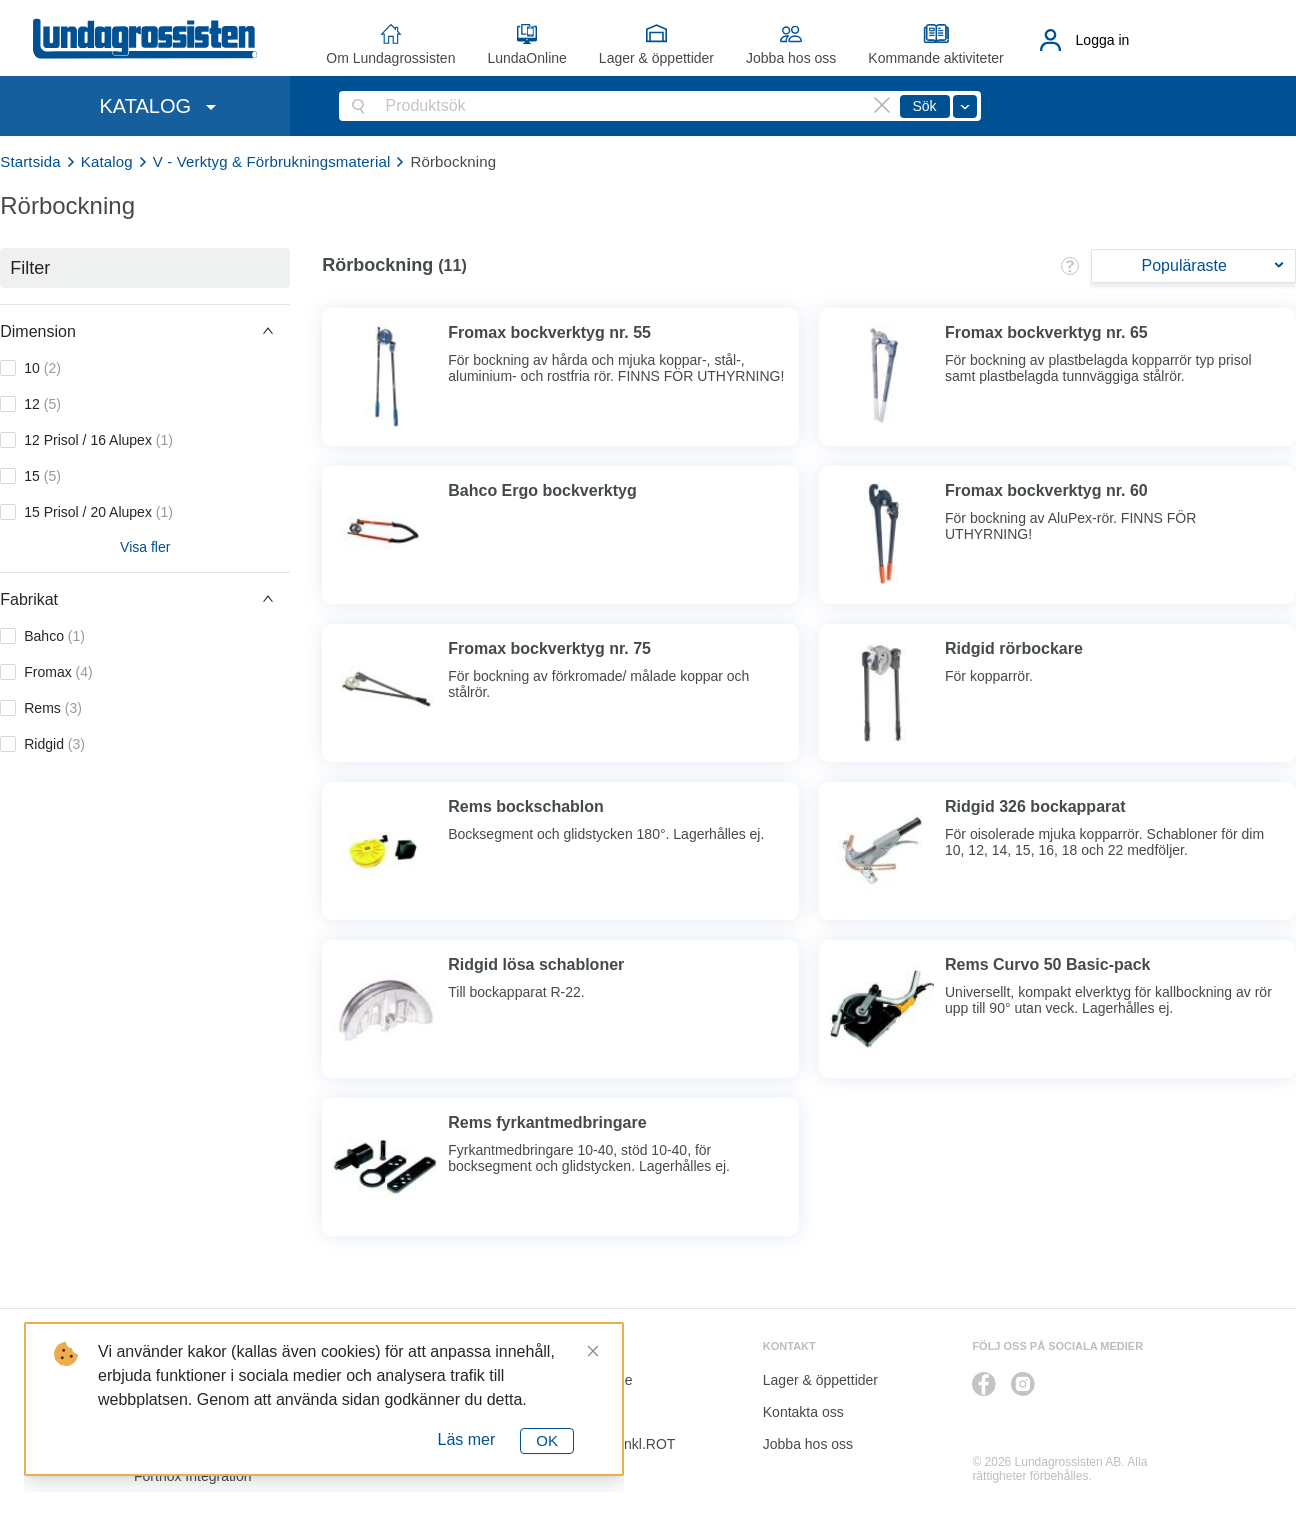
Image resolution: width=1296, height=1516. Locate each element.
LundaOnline (526, 58)
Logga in (1103, 40)
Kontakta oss (803, 1412)
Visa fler (145, 547)
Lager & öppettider (656, 58)
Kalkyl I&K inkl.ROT (614, 1444)
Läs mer (467, 1439)
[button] (145, 331)
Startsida (30, 161)
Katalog (107, 161)
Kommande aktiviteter (935, 58)
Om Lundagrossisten (390, 58)
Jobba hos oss (791, 58)
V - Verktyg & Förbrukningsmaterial (272, 161)
